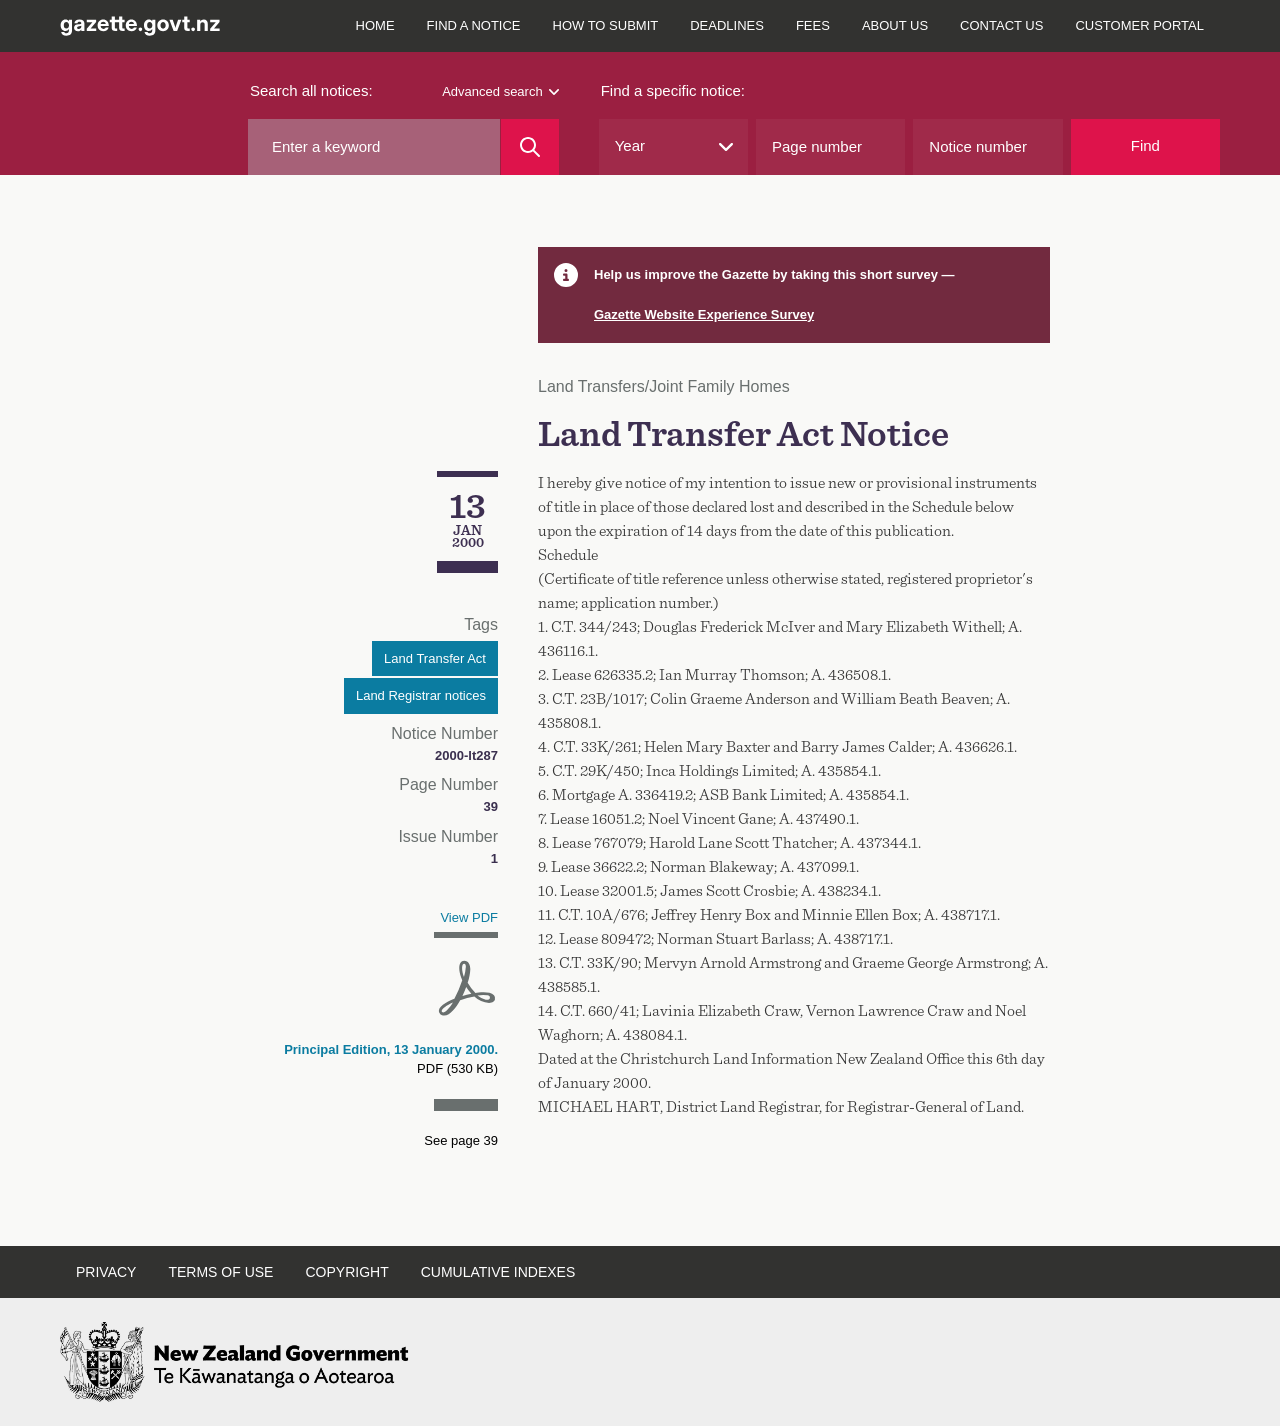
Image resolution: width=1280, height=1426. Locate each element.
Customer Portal (1139, 25)
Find (1145, 145)
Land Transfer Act (435, 658)
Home (375, 25)
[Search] (529, 147)
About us (895, 25)
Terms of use (220, 1272)
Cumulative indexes (498, 1272)
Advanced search (500, 91)
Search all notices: (311, 90)
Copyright (346, 1272)
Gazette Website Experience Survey (704, 314)
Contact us (1001, 25)
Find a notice (474, 25)
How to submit (606, 25)
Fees (813, 25)
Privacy (106, 1272)
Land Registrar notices (421, 695)
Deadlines (727, 25)
